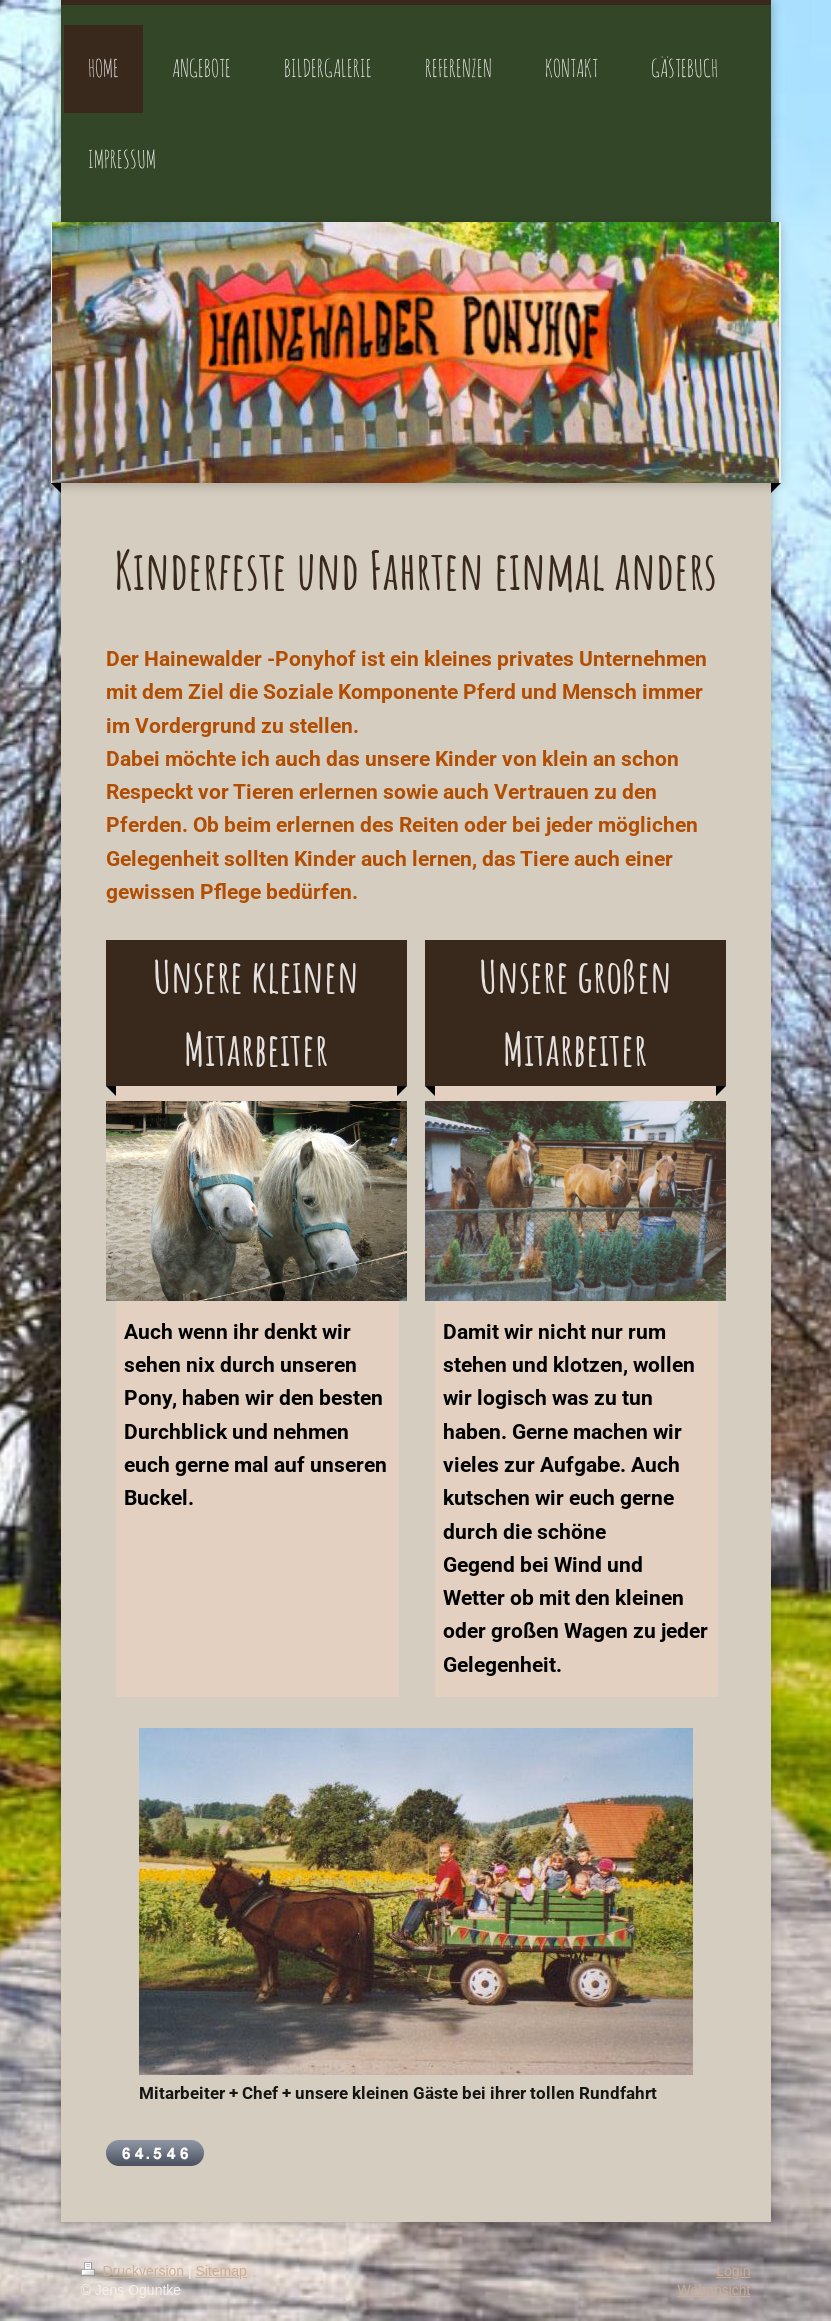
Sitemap (221, 2271)
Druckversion (134, 2271)
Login (733, 2271)
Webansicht (714, 2290)
